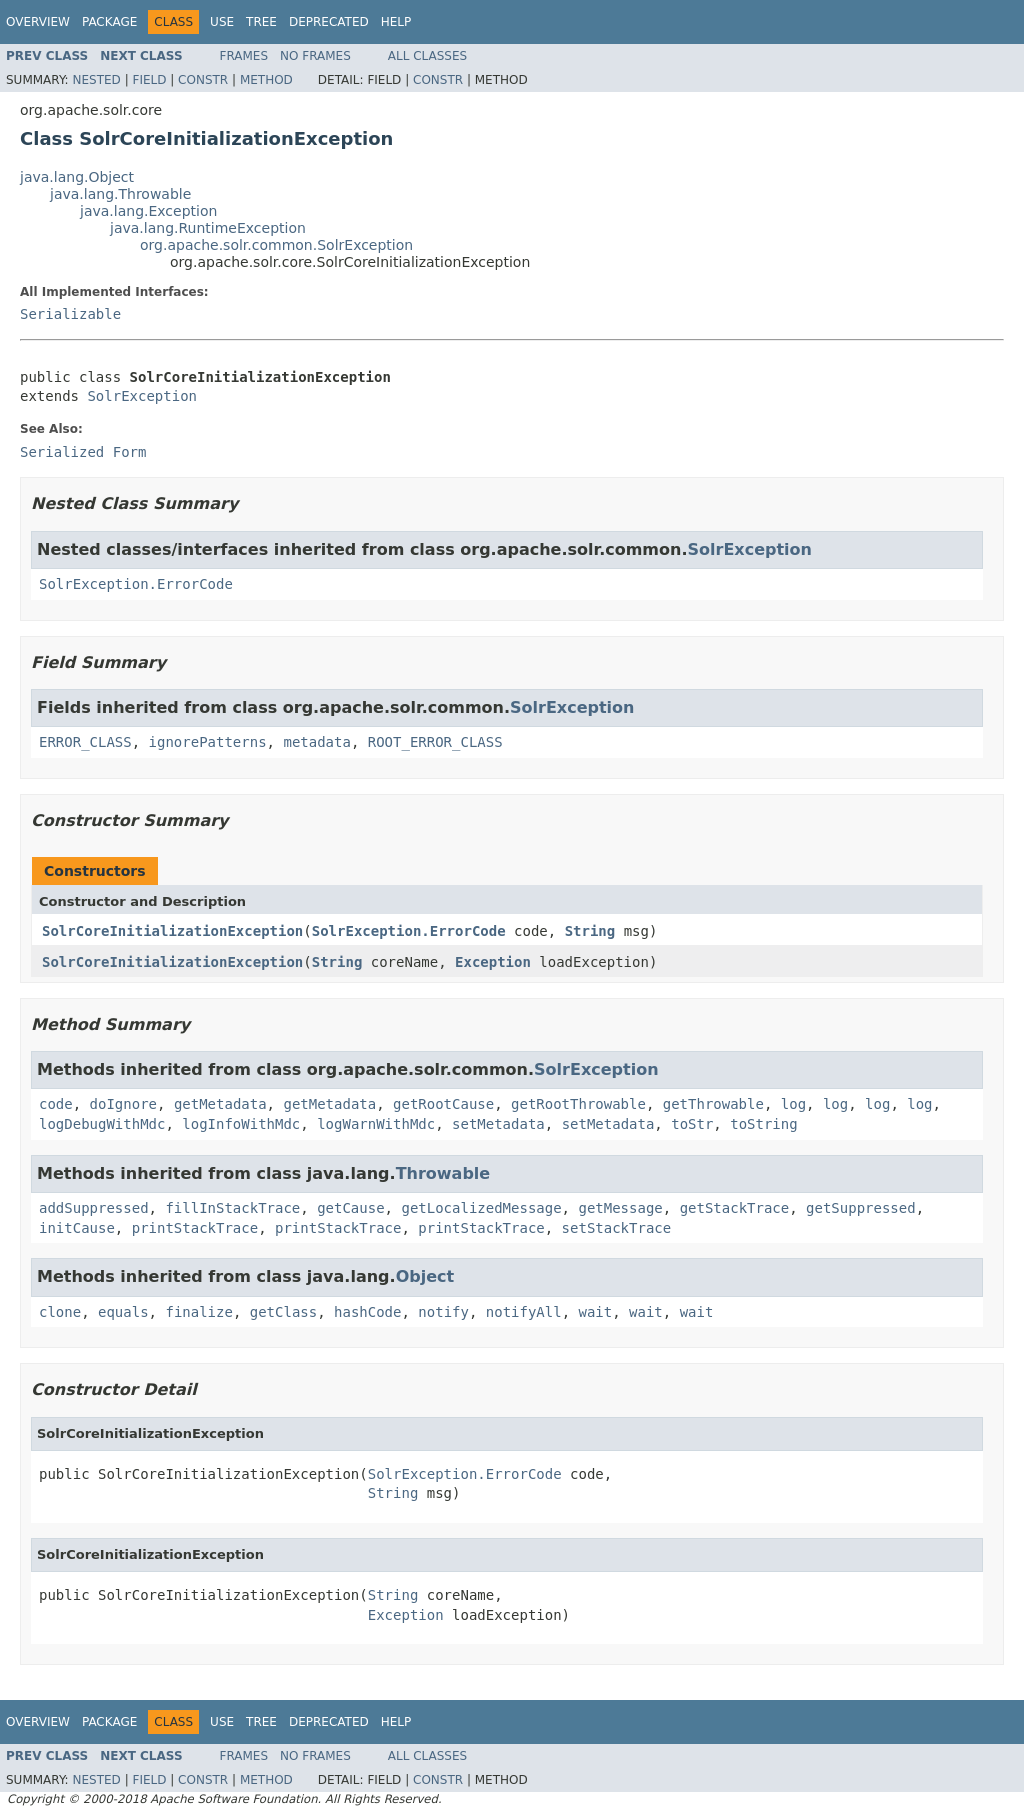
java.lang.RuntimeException (208, 228)
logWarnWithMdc (376, 1124)
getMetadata (220, 1104)
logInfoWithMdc (241, 1124)
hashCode (367, 1312)
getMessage (620, 1208)
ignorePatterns (208, 742)
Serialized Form (83, 452)
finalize (198, 1312)
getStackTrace (735, 1208)
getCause (350, 1208)
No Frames (315, 56)
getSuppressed (861, 1208)
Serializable (70, 314)
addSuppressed (94, 1208)
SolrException (142, 396)
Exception (493, 962)
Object (425, 1276)
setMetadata (498, 1124)
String (590, 931)
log (793, 1104)
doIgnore (123, 1104)
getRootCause (443, 1104)
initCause (77, 1228)
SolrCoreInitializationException (172, 931)
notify (443, 1312)
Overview (38, 22)
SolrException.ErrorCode (136, 584)
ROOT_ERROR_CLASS (435, 742)
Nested (96, 80)
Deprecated (329, 22)
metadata (316, 742)
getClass (283, 1312)
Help (396, 22)
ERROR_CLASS (85, 742)
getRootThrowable (578, 1104)
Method (266, 80)
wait (596, 1312)
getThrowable (713, 1104)
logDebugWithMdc (102, 1124)
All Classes (427, 56)
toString (763, 1124)
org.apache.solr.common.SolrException (276, 245)
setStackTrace (617, 1228)
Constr (203, 80)
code (56, 1104)
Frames (244, 56)
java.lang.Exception (148, 211)
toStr (692, 1124)
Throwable (443, 1173)
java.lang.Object (77, 177)
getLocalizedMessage (481, 1208)
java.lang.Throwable (120, 194)
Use (222, 22)
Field (149, 80)
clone (60, 1312)
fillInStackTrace (232, 1208)
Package (109, 22)
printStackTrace (195, 1228)
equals (123, 1312)
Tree (261, 22)
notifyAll (524, 1312)
